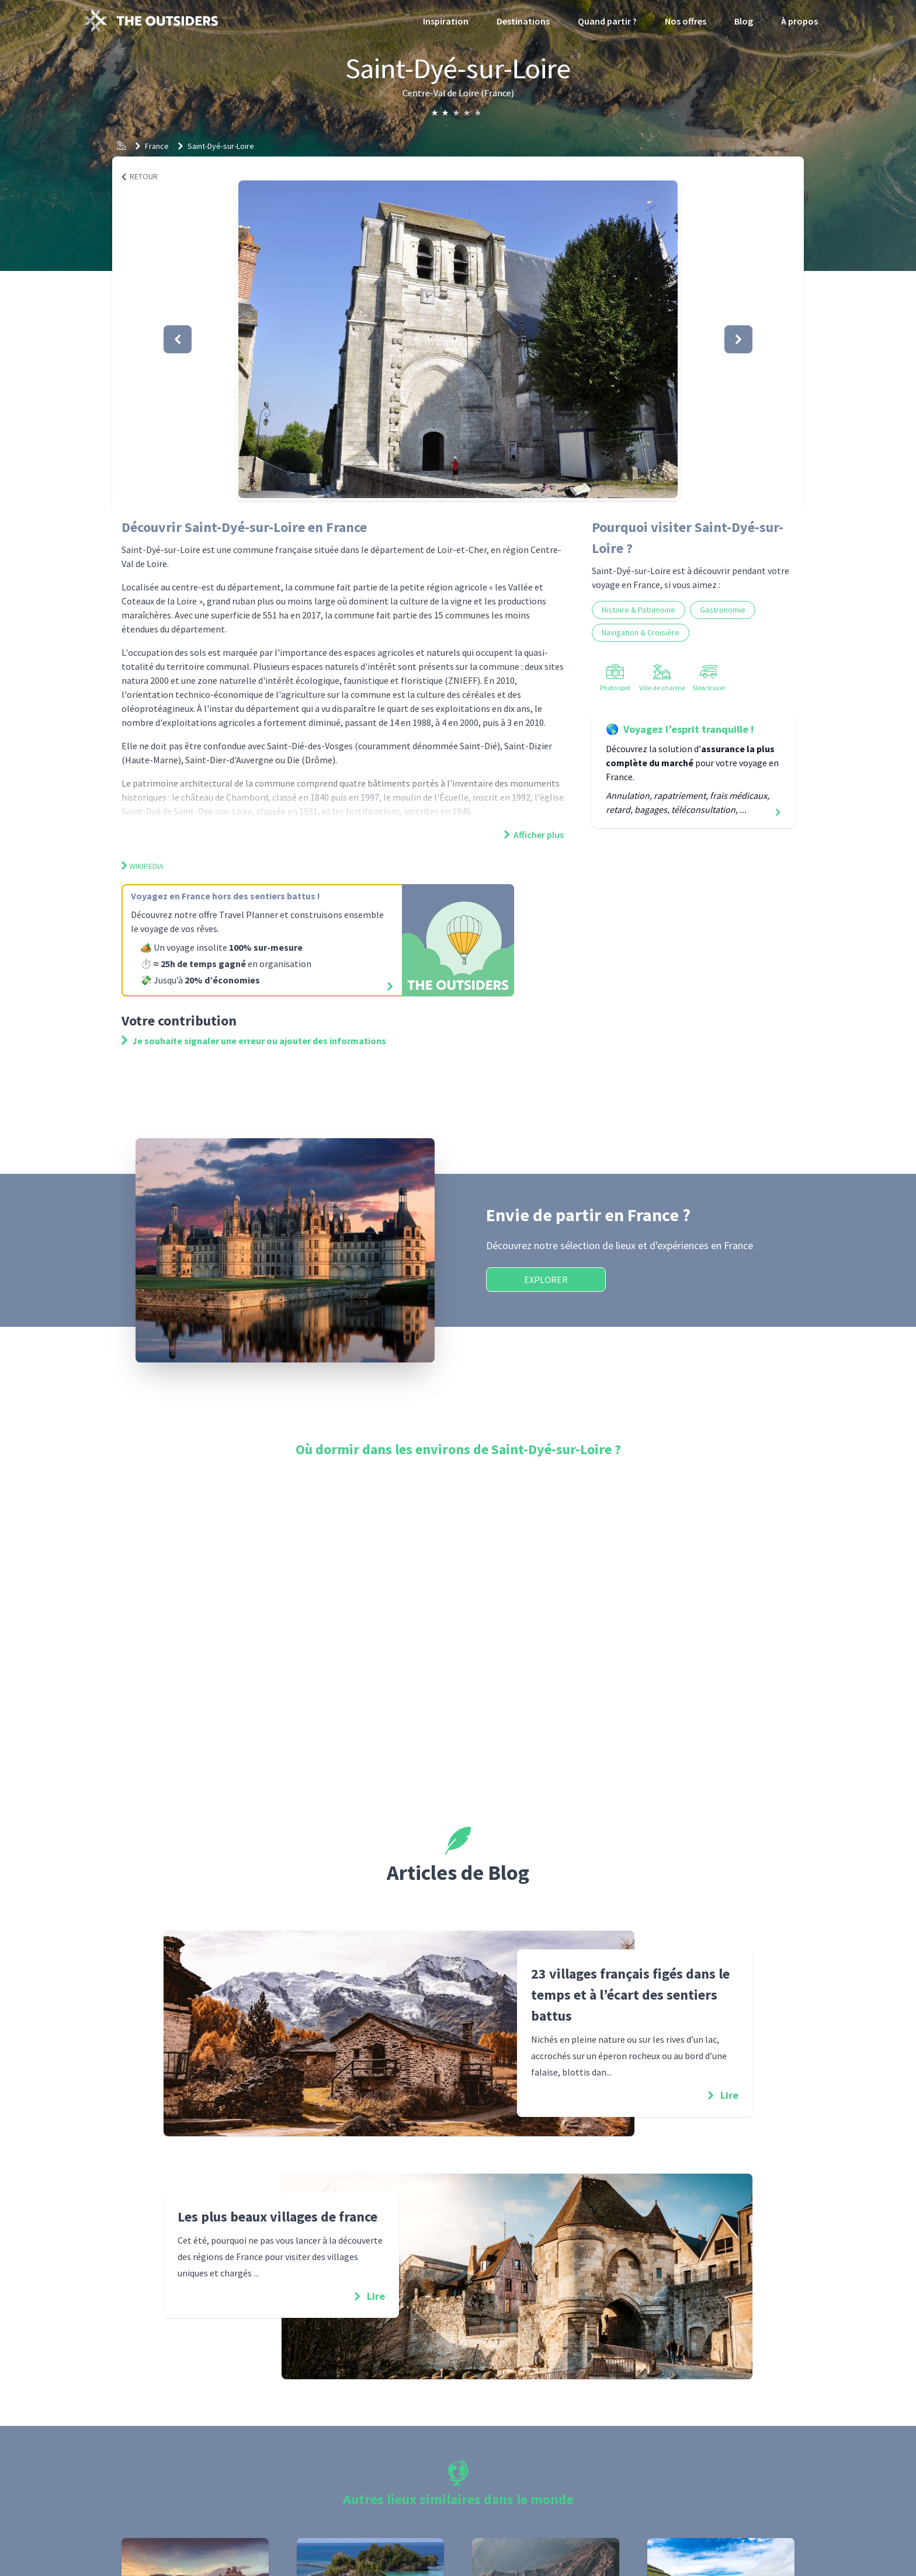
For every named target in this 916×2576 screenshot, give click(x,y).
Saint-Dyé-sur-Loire (221, 146)
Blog (743, 21)
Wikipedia (143, 866)
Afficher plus (534, 834)
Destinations (523, 21)
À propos (799, 21)
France (157, 146)
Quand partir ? (607, 21)
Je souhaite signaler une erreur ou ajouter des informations (254, 1041)
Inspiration (446, 21)
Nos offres (685, 21)
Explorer (546, 1279)
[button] (458, 339)
